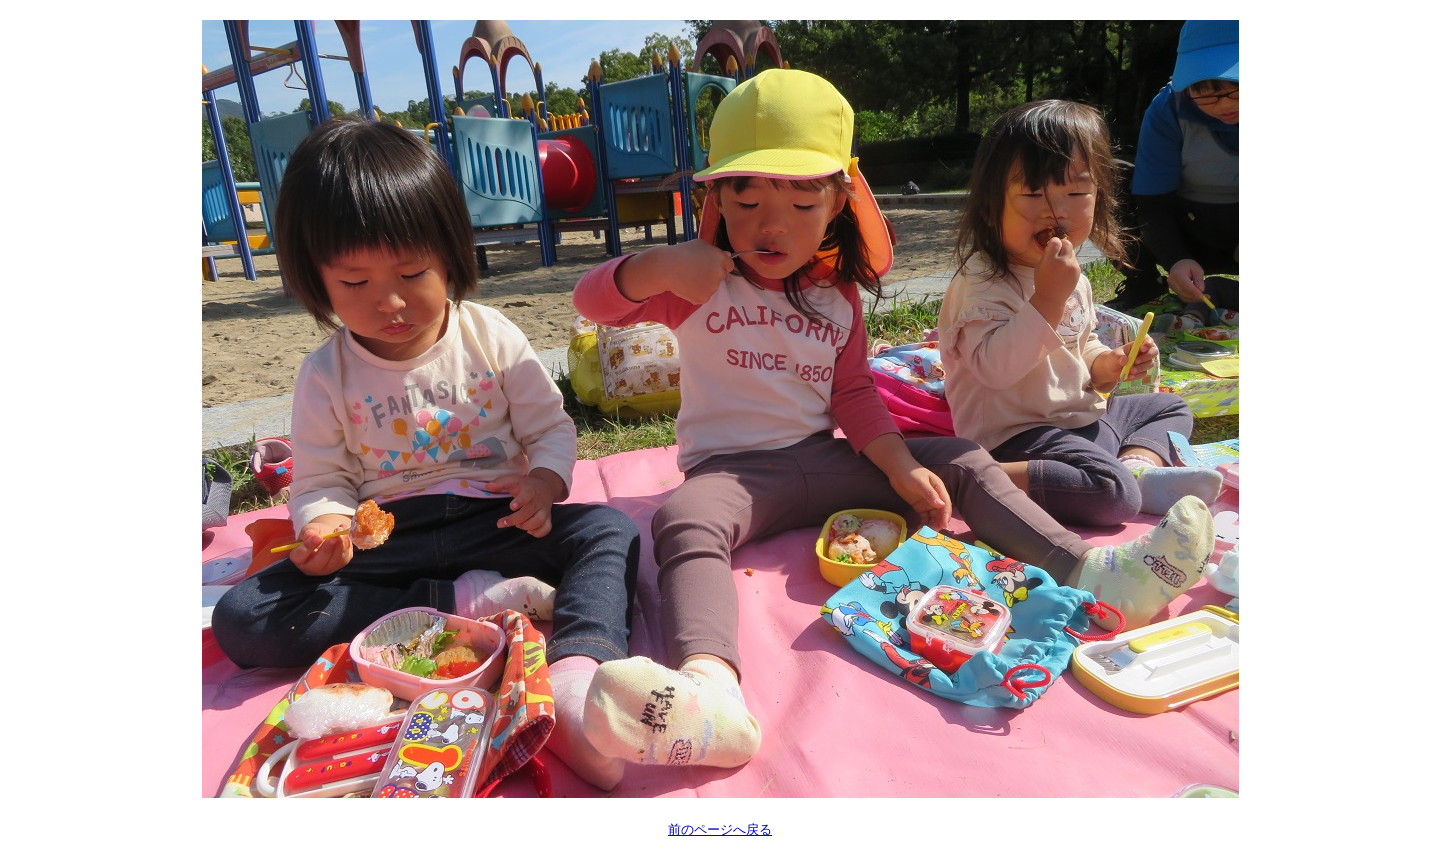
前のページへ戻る (720, 829)
